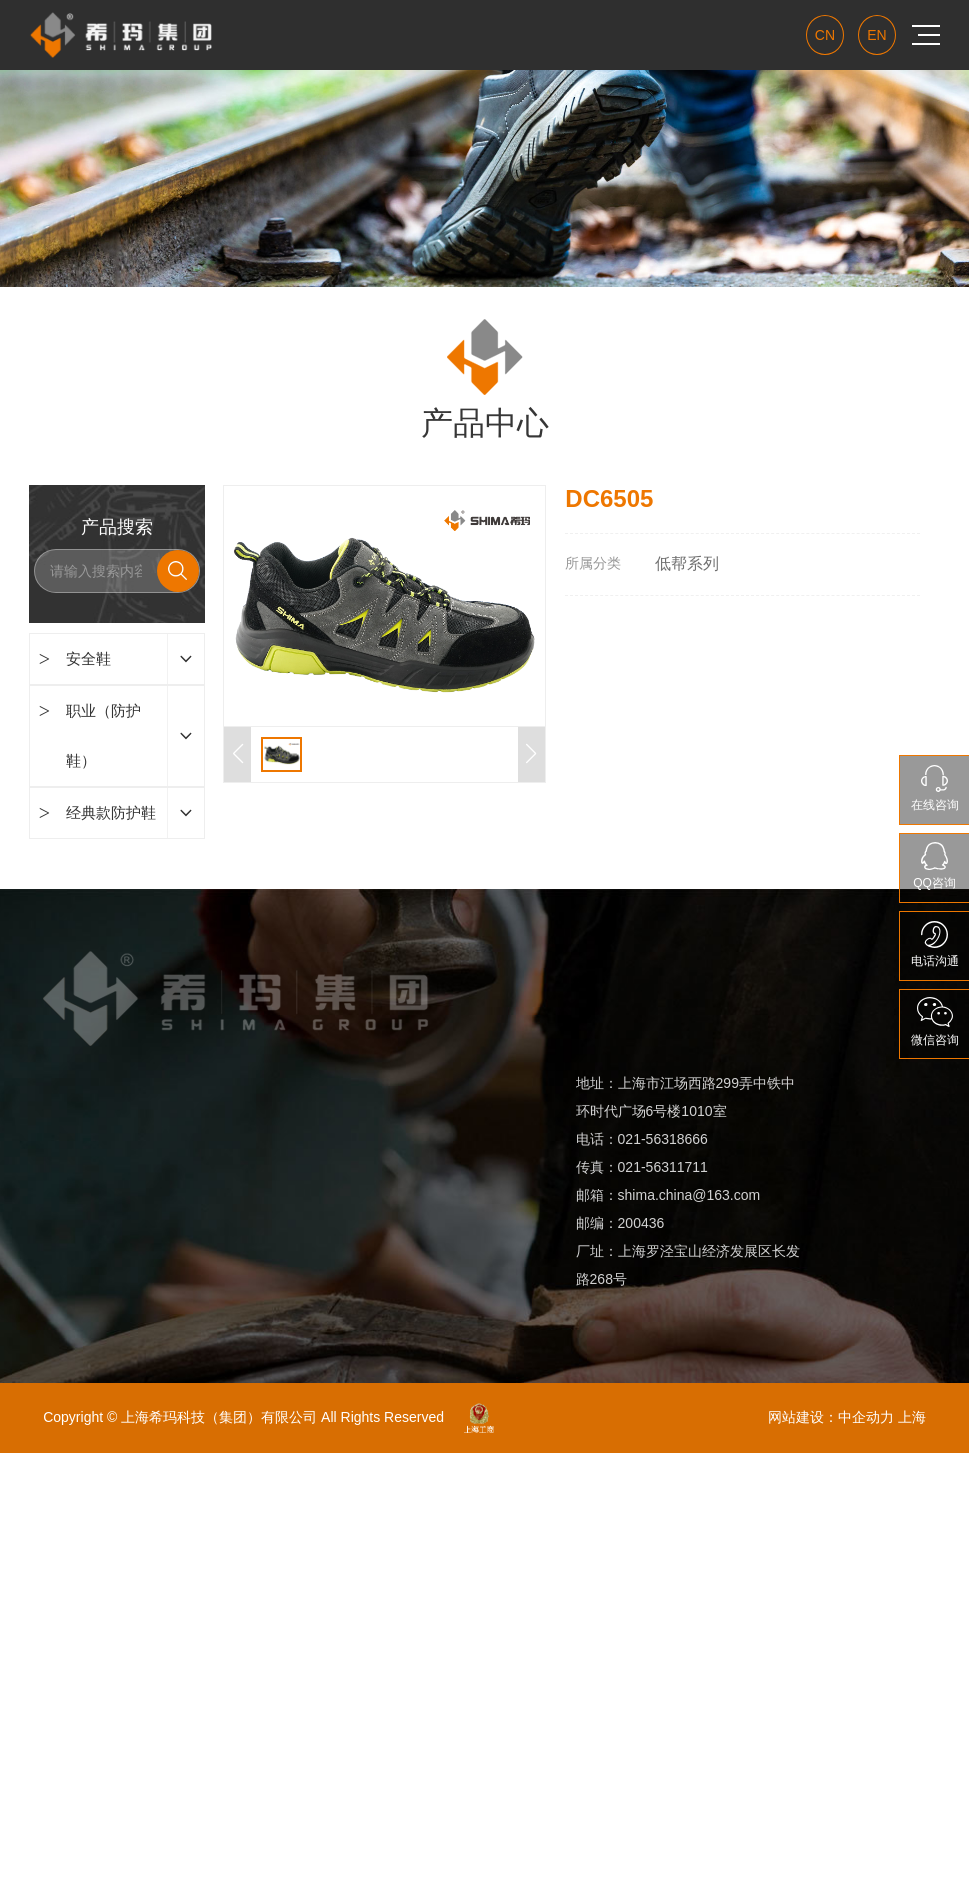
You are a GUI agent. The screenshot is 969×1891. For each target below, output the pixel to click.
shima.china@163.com (689, 1195)
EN (876, 35)
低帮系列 (687, 563)
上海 (912, 1417)
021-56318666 (665, 1139)
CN (825, 35)
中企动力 (866, 1417)
